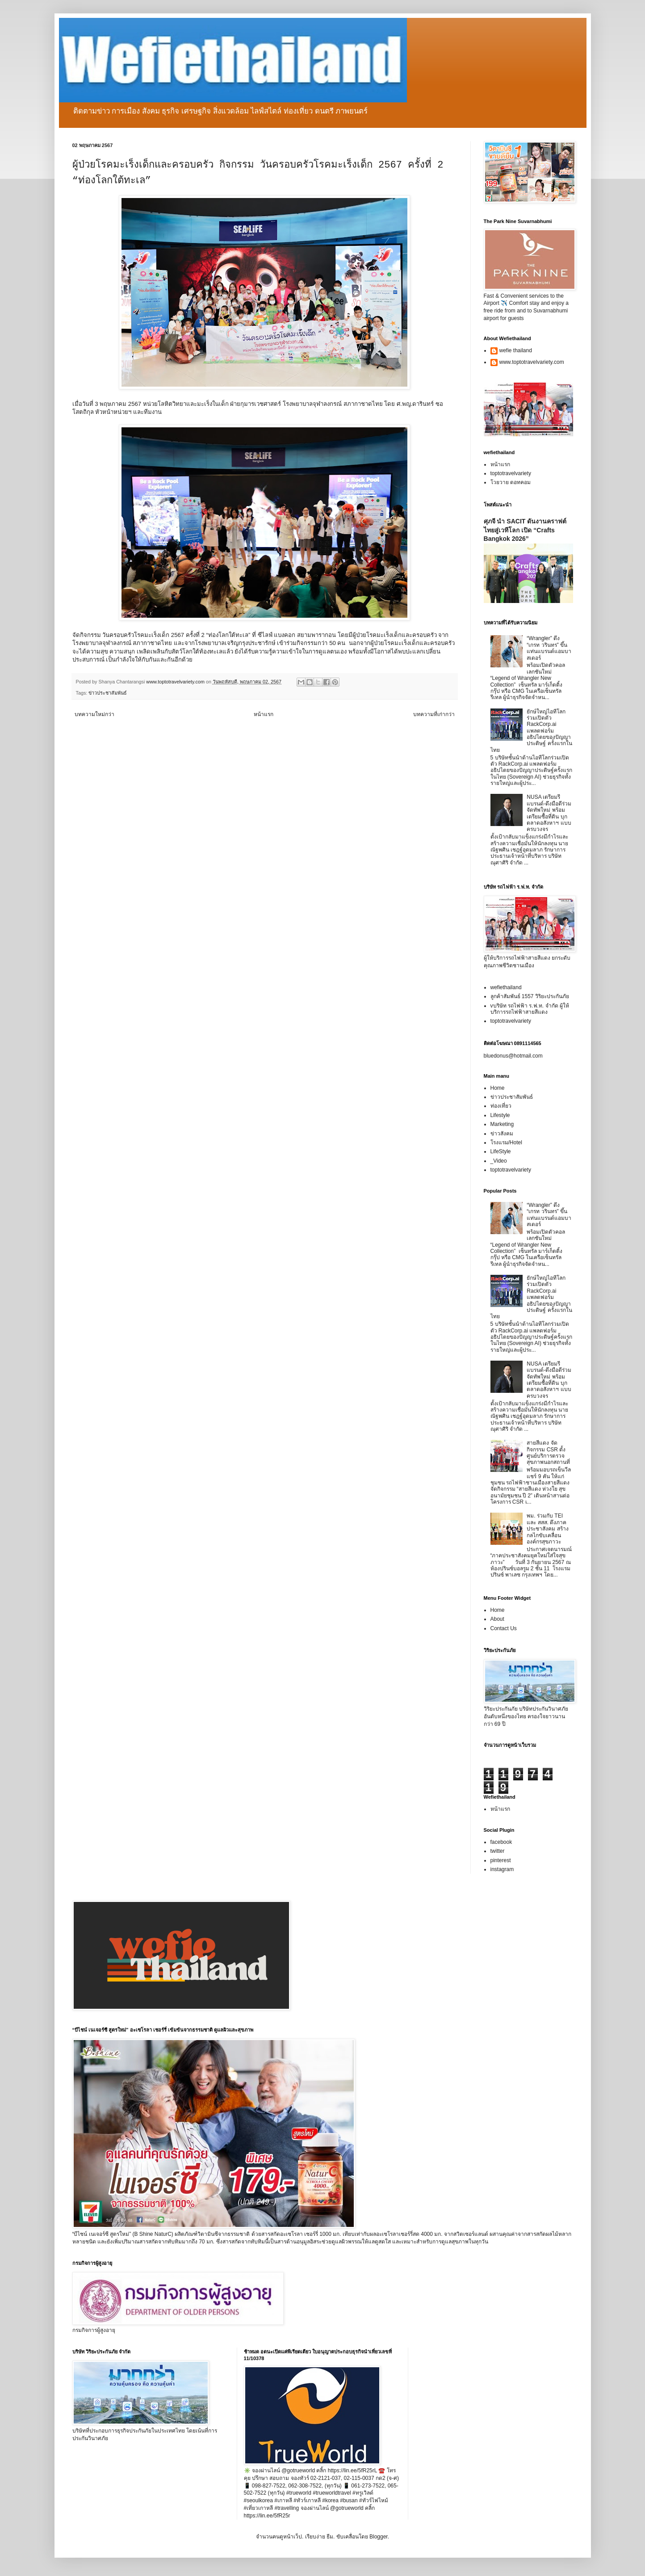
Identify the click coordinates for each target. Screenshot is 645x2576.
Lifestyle (500, 1115)
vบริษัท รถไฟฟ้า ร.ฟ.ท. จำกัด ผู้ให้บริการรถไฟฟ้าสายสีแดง (529, 1009)
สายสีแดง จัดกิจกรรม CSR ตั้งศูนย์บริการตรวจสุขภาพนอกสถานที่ (548, 1452)
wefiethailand (506, 987)
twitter (497, 1851)
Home (497, 1088)
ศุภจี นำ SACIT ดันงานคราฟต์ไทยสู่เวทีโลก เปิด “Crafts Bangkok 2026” (525, 530)
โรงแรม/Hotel (506, 1142)
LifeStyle (500, 1151)
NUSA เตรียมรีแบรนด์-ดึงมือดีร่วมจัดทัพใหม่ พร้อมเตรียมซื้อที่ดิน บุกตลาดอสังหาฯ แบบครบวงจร (549, 813)
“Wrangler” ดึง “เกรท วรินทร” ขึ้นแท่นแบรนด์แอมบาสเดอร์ (549, 648)
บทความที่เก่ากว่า (434, 714)
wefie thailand (515, 350)
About (497, 1619)
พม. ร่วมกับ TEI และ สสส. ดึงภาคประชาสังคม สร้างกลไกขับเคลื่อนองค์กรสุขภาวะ (547, 1529)
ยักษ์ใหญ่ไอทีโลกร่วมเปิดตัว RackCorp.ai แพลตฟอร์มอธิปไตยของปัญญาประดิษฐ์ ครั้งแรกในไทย (531, 730)
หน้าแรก (263, 714)
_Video (498, 1161)
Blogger (378, 2537)
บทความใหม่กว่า (94, 714)
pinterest (500, 1860)
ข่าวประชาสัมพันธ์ (107, 693)
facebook (501, 1842)
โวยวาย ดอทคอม (510, 482)
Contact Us (503, 1628)
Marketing (502, 1124)
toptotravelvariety (510, 473)
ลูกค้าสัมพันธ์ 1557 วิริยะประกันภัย (529, 996)
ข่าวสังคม (501, 1133)
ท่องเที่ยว (500, 1106)
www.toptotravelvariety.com (531, 362)
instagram (502, 1869)
